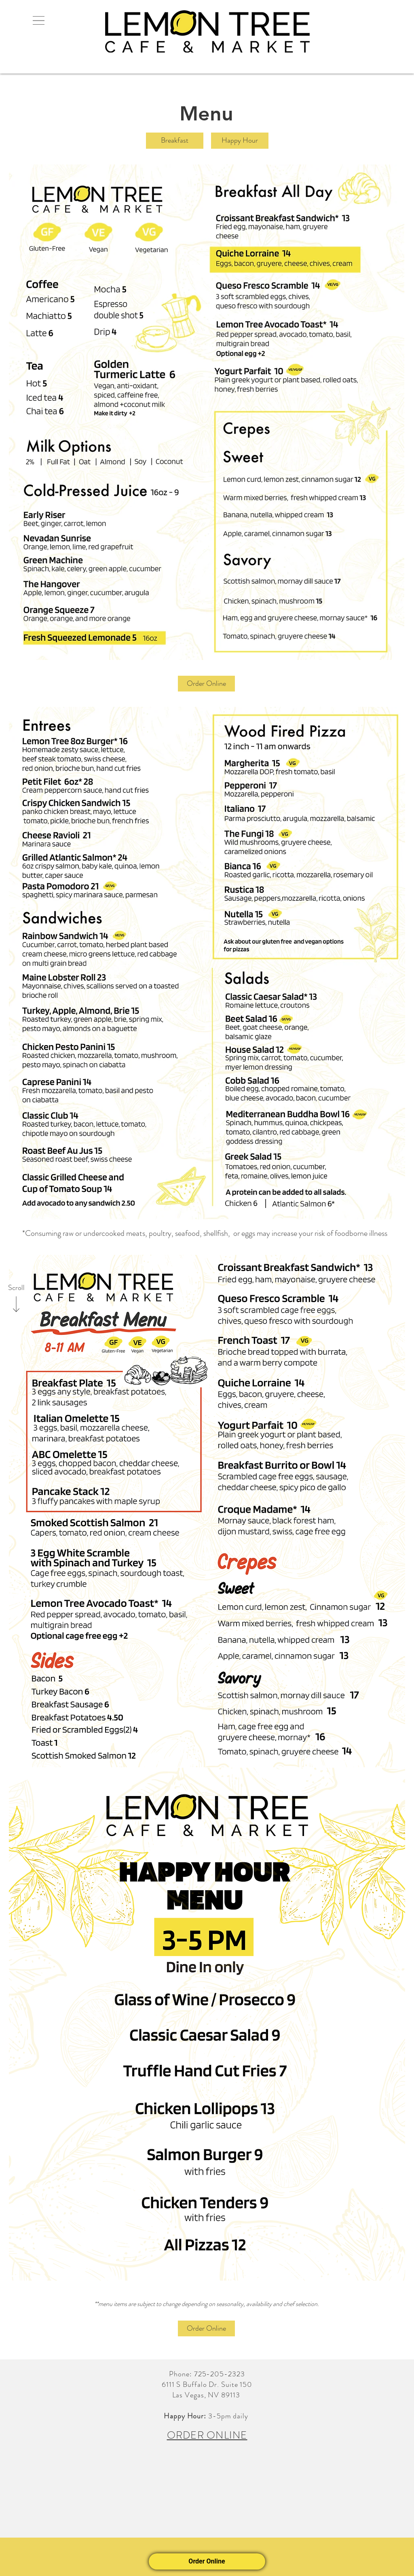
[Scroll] (16, 1288)
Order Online (207, 2561)
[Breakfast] (174, 141)
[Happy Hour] (239, 141)
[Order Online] (206, 683)
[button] (38, 20)
